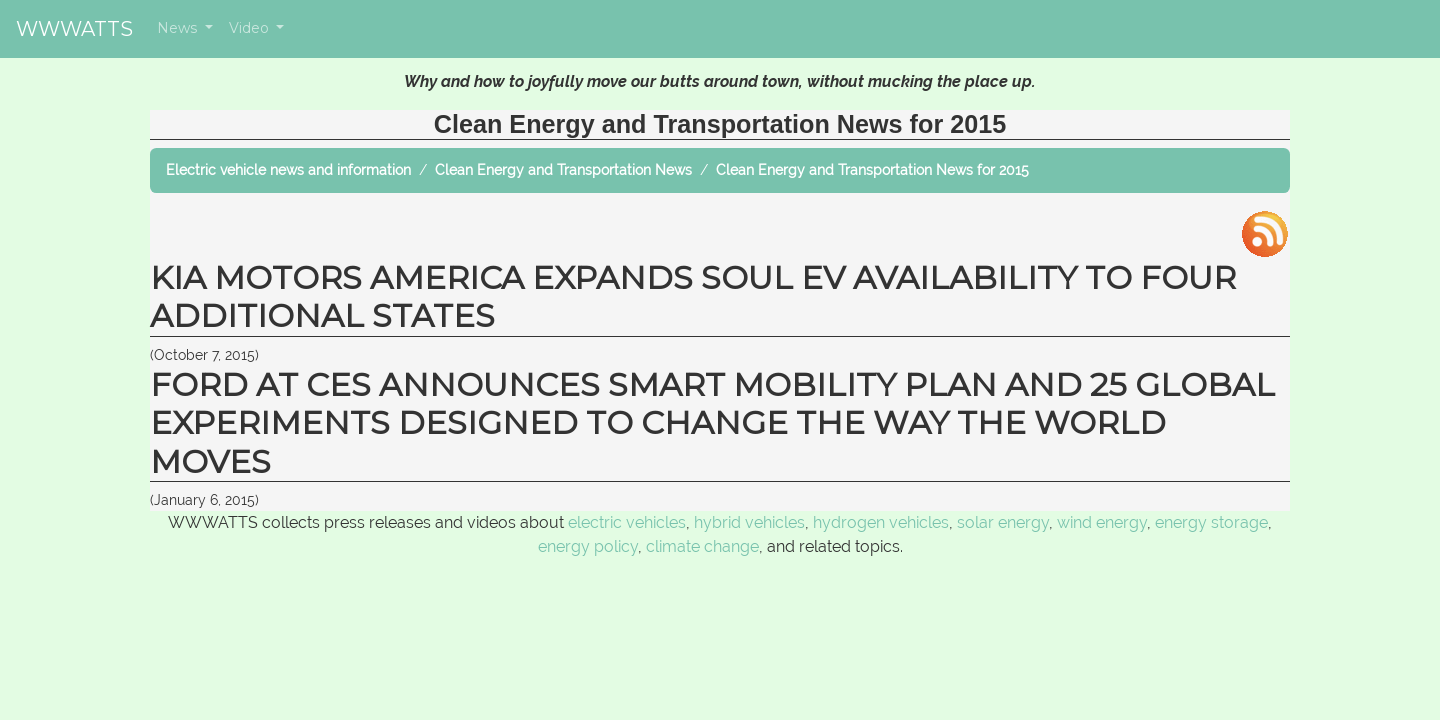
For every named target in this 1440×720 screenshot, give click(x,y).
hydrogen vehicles (881, 522)
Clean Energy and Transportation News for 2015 (872, 170)
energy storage (1211, 522)
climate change (702, 546)
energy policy (588, 546)
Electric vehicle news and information (288, 170)
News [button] (179, 28)
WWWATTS (74, 29)
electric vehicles (627, 522)
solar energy (1003, 522)
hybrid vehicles (749, 522)
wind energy (1102, 522)
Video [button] (251, 28)
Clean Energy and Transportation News (563, 170)
